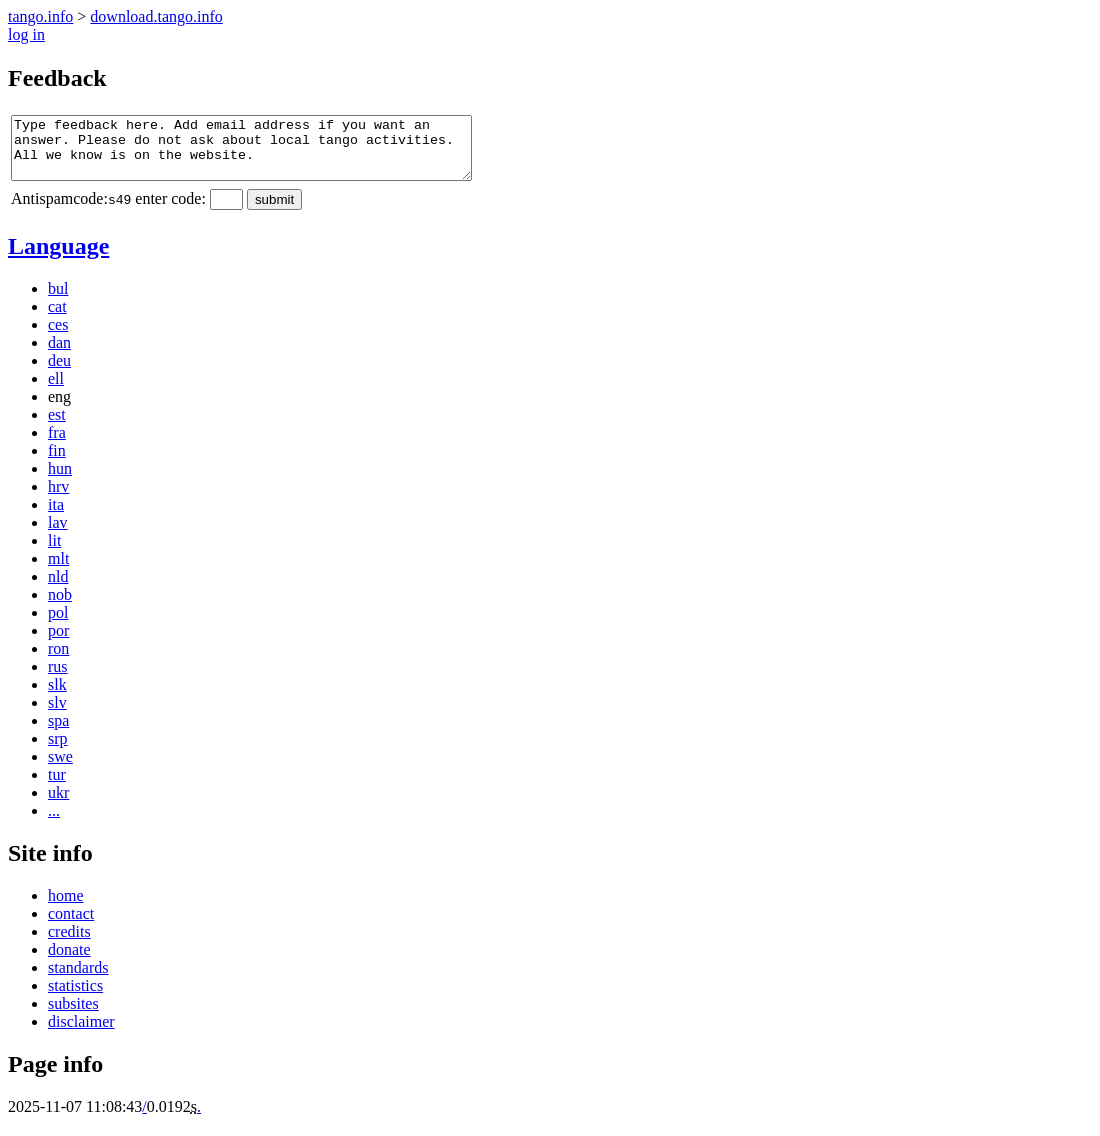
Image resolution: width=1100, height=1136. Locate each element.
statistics (75, 997)
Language (58, 258)
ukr (58, 804)
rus (58, 678)
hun (60, 480)
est (57, 426)
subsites (73, 1015)
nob (60, 606)
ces (58, 336)
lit (54, 552)
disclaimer (81, 1033)
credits (69, 943)
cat (57, 318)
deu (59, 372)
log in (26, 34)
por (58, 642)
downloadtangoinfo (156, 16)
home (66, 907)
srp (58, 750)
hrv (58, 498)
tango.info (40, 16)
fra (57, 444)
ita (56, 516)
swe (60, 768)
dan (59, 354)
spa (58, 732)
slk (57, 696)
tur (57, 786)
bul (58, 300)
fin (57, 462)
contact (71, 925)
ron (58, 660)
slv (57, 714)
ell (56, 390)
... (54, 822)
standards (78, 979)
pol (58, 624)
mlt (58, 570)
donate (69, 961)
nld (58, 588)
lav (58, 534)
